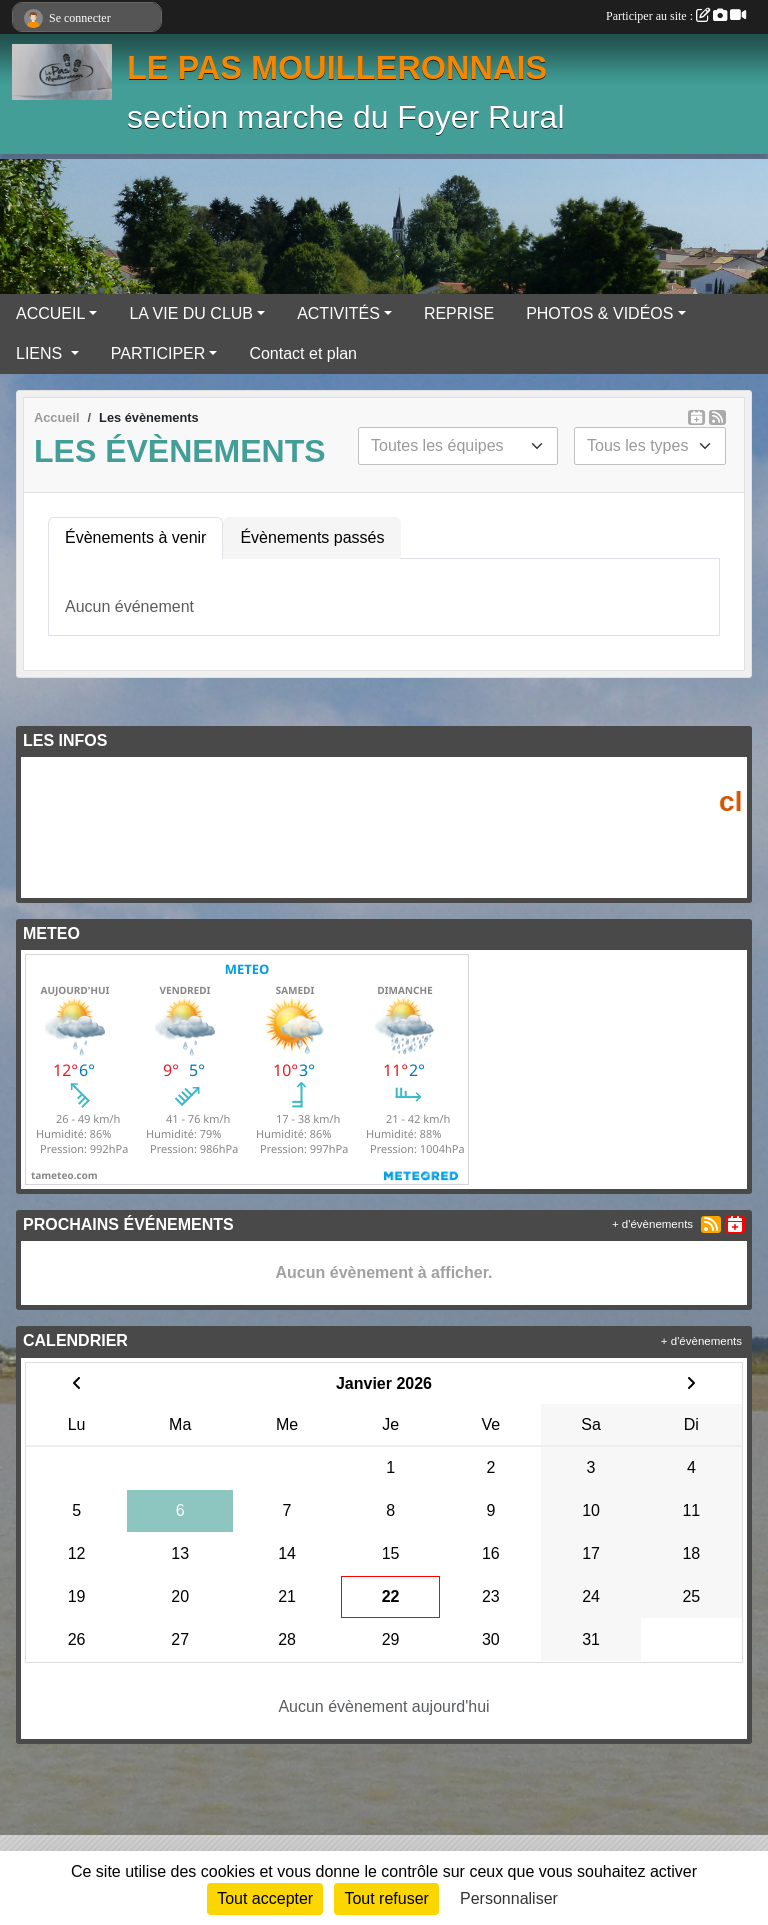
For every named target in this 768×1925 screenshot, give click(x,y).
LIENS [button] (41, 353)
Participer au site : (676, 16)
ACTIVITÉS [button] (338, 313)
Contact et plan (303, 353)
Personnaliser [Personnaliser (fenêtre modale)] (509, 1898)
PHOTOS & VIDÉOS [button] (599, 313)
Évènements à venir (135, 537)
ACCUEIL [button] (50, 313)
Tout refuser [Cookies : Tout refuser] (386, 1898)
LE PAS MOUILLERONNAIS (337, 68)
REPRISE (459, 313)
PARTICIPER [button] (158, 353)
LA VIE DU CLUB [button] (191, 313)
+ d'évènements (652, 1224)
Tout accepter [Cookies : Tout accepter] (265, 1898)
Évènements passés (312, 537)
